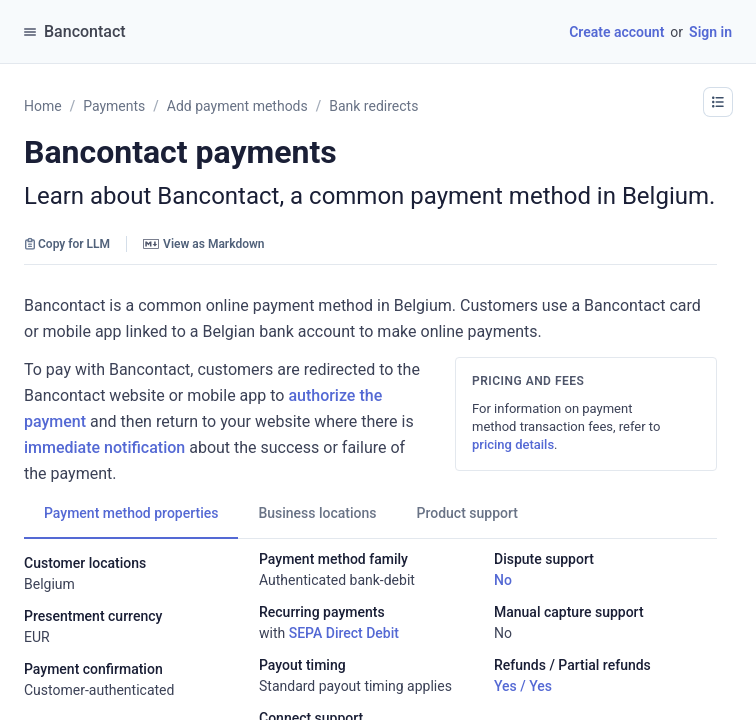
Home (43, 106)
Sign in (710, 32)
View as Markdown (203, 244)
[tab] (131, 513)
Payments (114, 106)
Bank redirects (373, 106)
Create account (616, 32)
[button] (718, 102)
